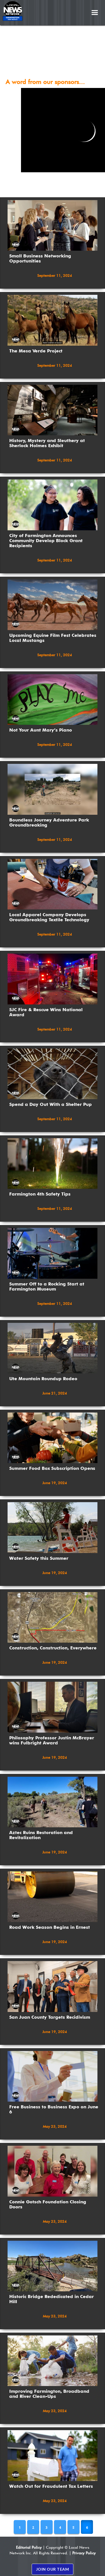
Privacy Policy (84, 2553)
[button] (94, 12)
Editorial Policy (29, 2547)
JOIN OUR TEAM (52, 2569)
